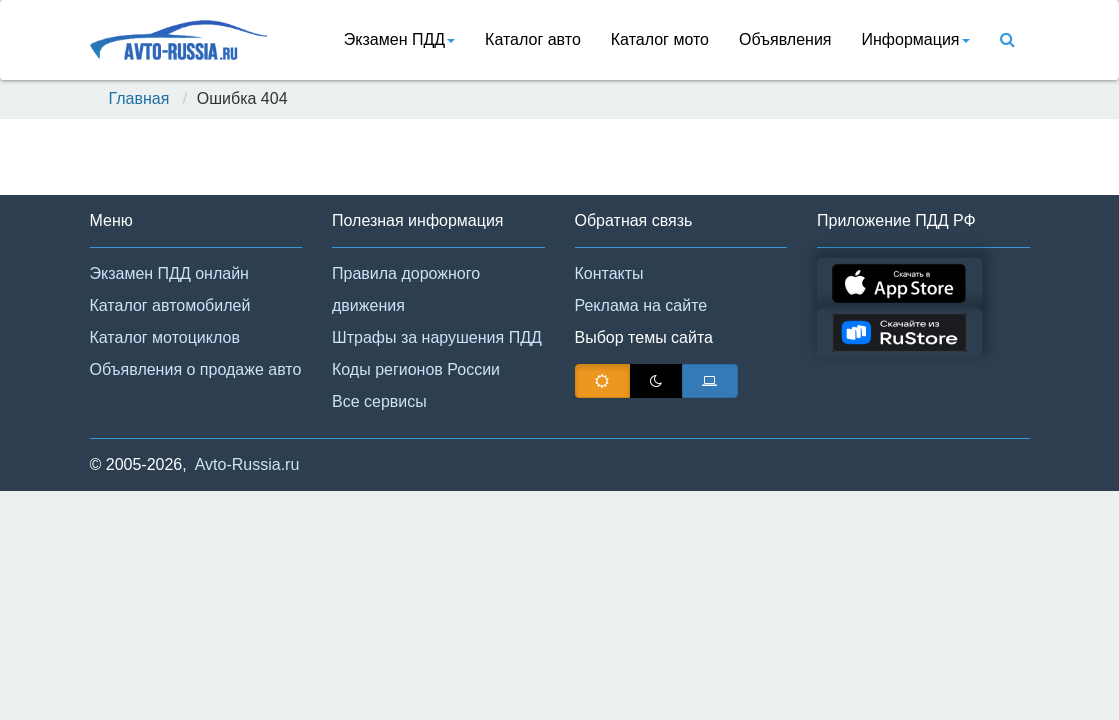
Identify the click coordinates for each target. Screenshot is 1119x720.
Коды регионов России (416, 369)
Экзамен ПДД (399, 39)
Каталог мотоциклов (165, 337)
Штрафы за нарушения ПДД (437, 337)
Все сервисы (379, 401)
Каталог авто (533, 39)
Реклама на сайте (641, 305)
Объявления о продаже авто (196, 369)
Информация (916, 39)
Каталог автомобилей (170, 305)
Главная (139, 98)
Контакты (609, 273)
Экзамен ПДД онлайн (169, 273)
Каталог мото (660, 39)
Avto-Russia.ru (247, 464)
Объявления (785, 39)
